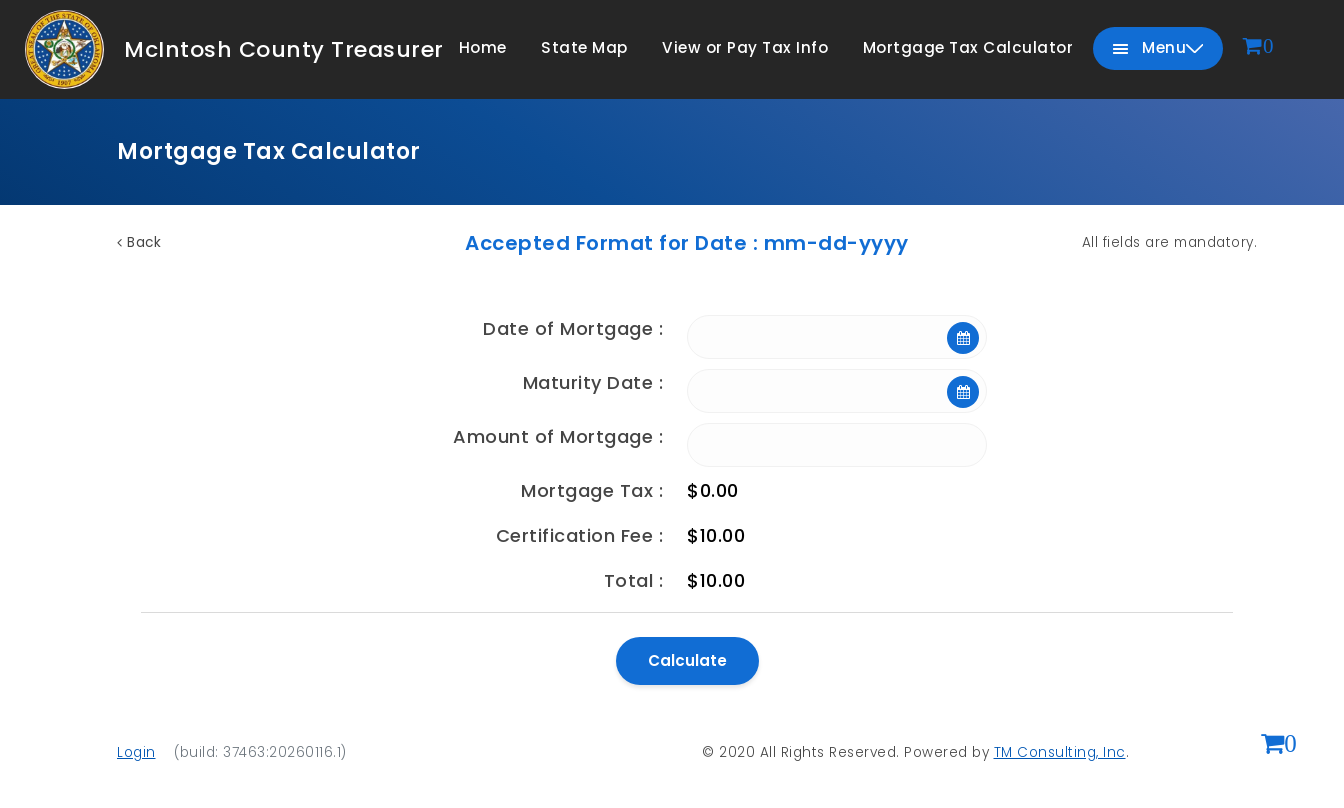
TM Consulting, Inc (1060, 752)
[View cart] (1259, 47)
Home (483, 47)
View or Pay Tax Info (745, 47)
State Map (584, 47)
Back (139, 242)
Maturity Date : (593, 382)
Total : (634, 580)
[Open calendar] (963, 338)
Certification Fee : (580, 535)
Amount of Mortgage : (558, 436)
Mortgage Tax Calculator (968, 47)
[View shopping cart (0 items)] (1279, 746)
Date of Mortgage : (573, 328)
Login (136, 752)
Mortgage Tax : (592, 490)
